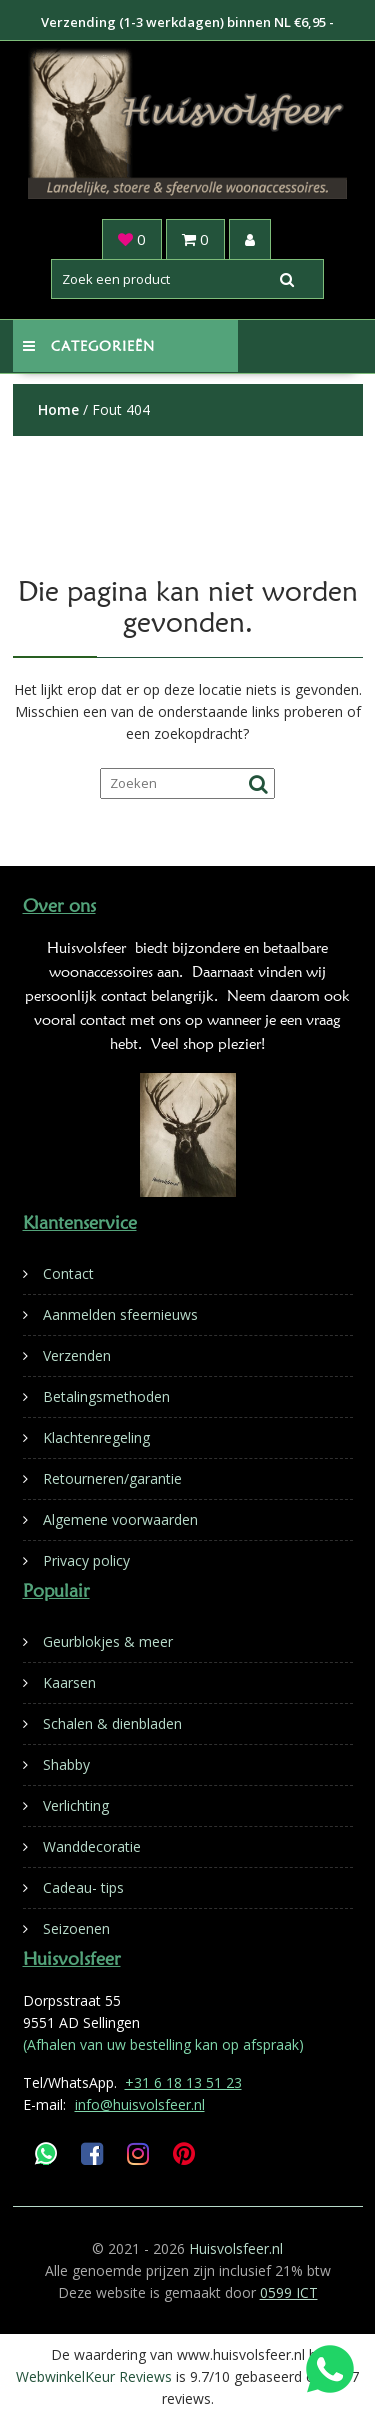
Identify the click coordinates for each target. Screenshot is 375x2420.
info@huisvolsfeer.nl (140, 2104)
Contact (68, 1273)
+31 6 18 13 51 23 (183, 2082)
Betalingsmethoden (106, 1396)
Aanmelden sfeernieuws (120, 1314)
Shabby (66, 1764)
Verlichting (76, 1805)
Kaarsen (69, 1682)
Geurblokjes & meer (108, 1641)
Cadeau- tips (83, 1887)
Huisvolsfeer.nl (236, 2248)
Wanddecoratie (92, 1846)
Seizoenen (76, 1928)
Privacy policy (86, 1560)
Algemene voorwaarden (120, 1519)
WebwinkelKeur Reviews (94, 2376)
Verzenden (77, 1355)
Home (58, 409)
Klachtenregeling (96, 1437)
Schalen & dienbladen (112, 1723)
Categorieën (89, 346)
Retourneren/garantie (112, 1478)
